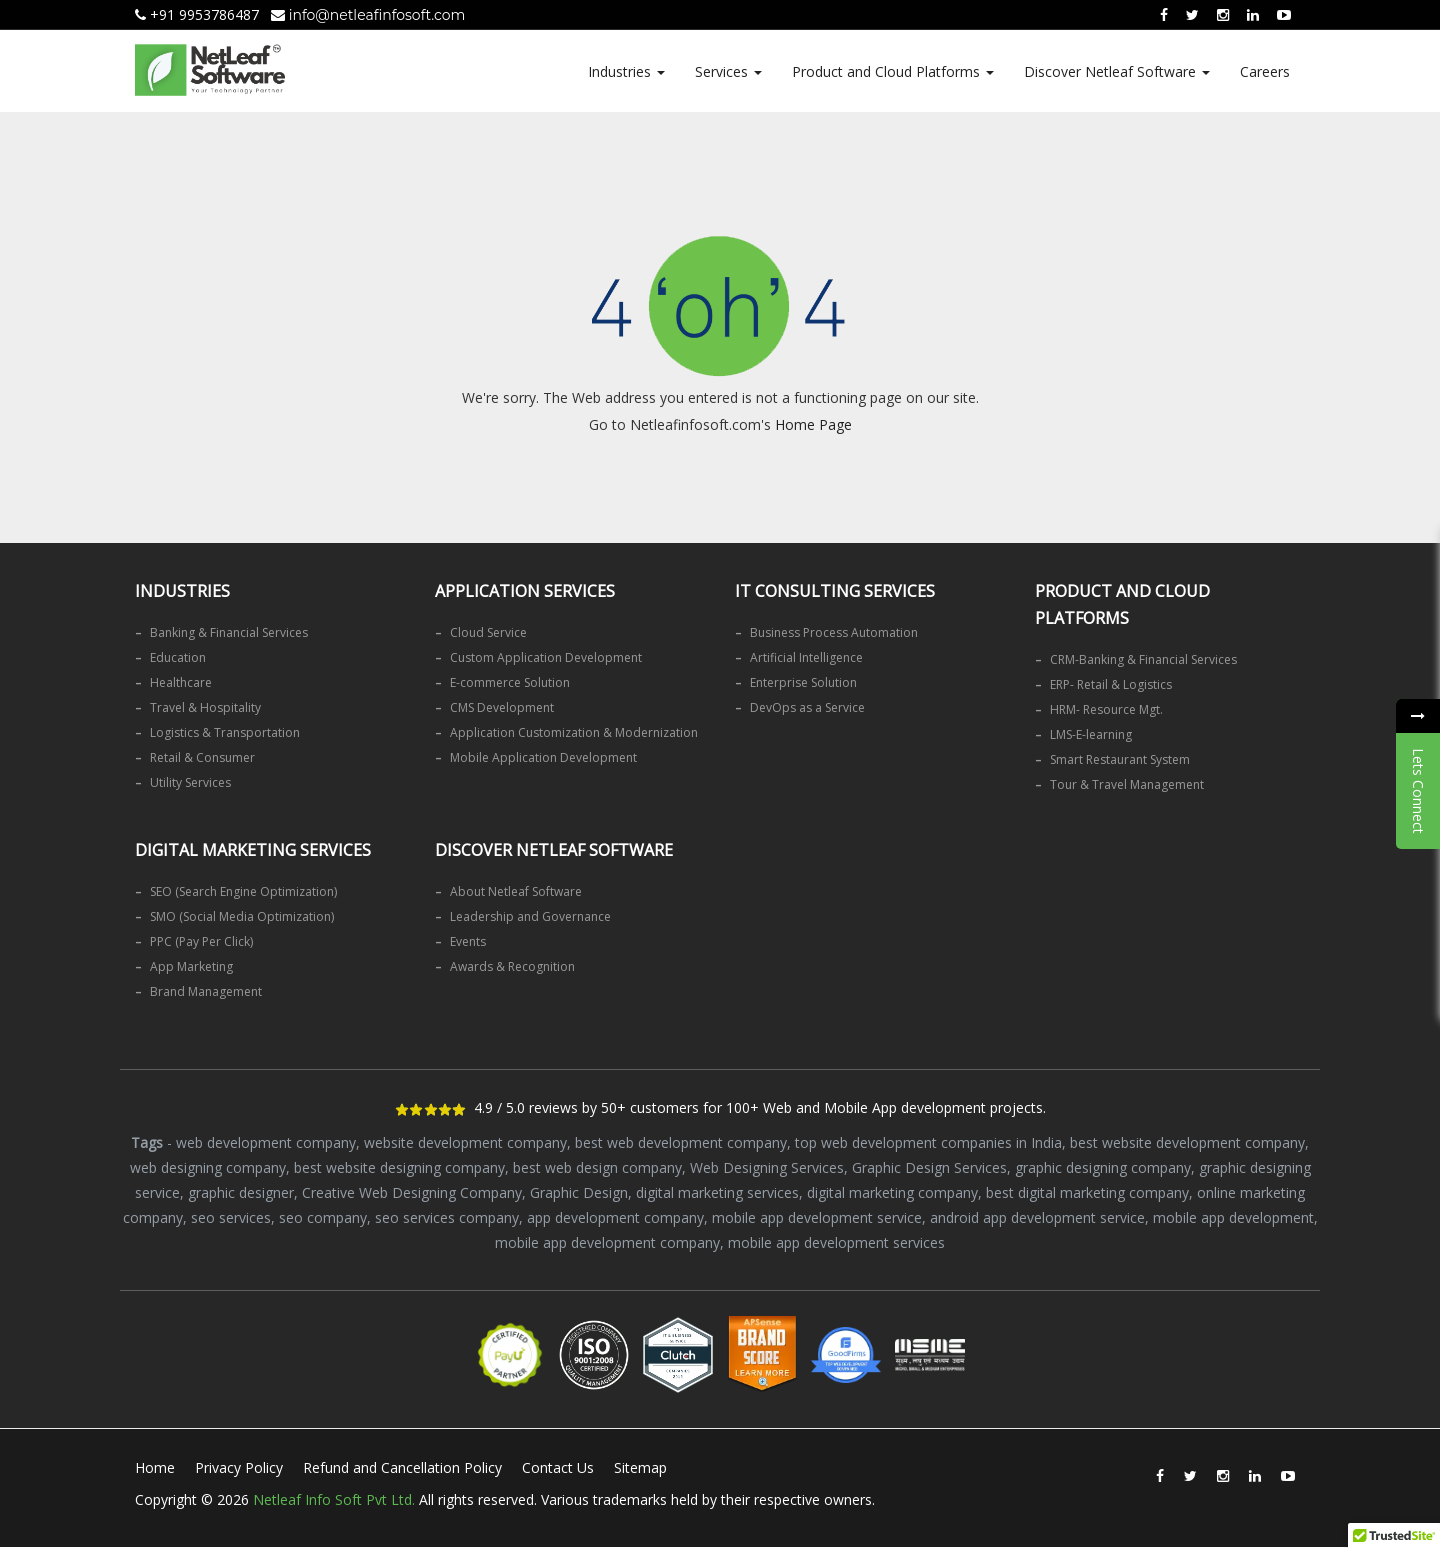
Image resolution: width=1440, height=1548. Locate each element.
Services (728, 71)
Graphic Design (579, 1192)
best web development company (681, 1142)
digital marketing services (717, 1192)
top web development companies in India (928, 1142)
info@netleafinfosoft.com (368, 15)
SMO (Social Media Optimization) (242, 916)
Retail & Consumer (202, 757)
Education (178, 657)
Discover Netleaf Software (1117, 71)
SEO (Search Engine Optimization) (243, 891)
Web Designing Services (767, 1167)
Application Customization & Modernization (574, 732)
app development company (615, 1217)
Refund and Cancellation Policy (402, 1467)
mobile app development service (817, 1217)
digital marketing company (892, 1192)
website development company (465, 1142)
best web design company (597, 1167)
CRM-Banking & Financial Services (1143, 659)
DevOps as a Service (807, 707)
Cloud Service (488, 632)
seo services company (447, 1217)
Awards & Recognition (512, 966)
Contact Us (558, 1467)
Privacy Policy (239, 1467)
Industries (626, 71)
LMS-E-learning (1091, 734)
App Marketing (191, 966)
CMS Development (502, 707)
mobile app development (1233, 1217)
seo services (231, 1217)
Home (155, 1467)
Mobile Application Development (543, 757)
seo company (323, 1217)
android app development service (1037, 1217)
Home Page (813, 424)
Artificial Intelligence (806, 657)
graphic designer (241, 1192)
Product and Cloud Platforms (893, 71)
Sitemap (640, 1467)
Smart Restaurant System (1120, 759)
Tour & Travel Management (1127, 784)
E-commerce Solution (510, 682)
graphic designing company (1103, 1167)
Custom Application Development (546, 657)
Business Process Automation (834, 632)
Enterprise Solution (803, 682)
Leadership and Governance (530, 916)
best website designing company (399, 1167)
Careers (1265, 71)
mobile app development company (607, 1242)
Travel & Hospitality (205, 707)
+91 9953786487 (197, 14)
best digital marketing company (1087, 1192)
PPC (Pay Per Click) (201, 941)
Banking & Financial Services (229, 632)
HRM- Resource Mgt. (1106, 709)
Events (468, 941)
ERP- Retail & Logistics (1111, 684)
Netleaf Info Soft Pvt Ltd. (334, 1499)
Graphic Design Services (929, 1167)
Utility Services (190, 782)
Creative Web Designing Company (412, 1192)
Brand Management (206, 991)
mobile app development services (836, 1242)
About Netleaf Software (516, 891)
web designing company (208, 1167)
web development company (266, 1142)
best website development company (1187, 1142)
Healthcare (181, 682)
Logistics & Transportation (225, 732)
